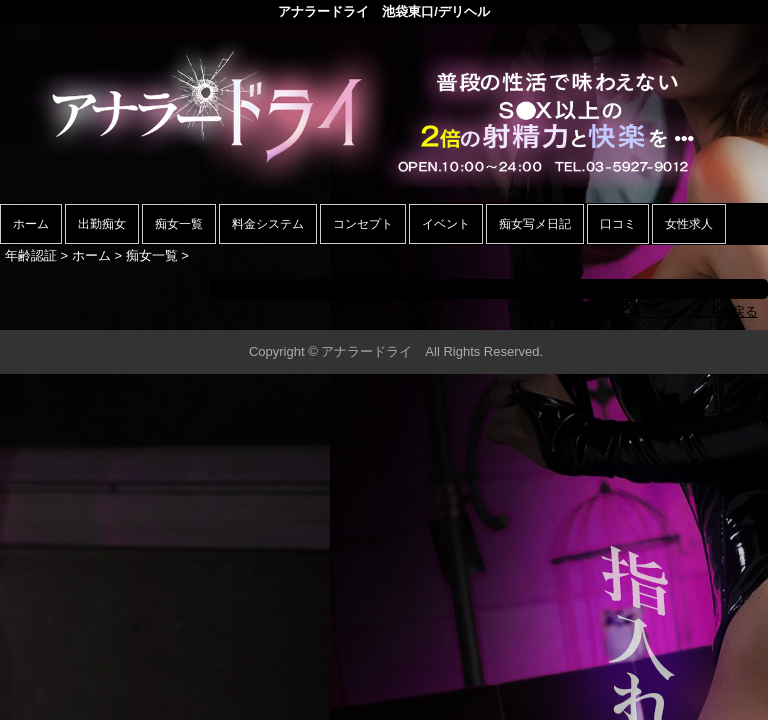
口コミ (618, 224)
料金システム (268, 224)
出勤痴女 (102, 224)
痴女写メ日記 (535, 224)
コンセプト (363, 224)
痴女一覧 (179, 224)
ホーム (31, 224)
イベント (446, 224)
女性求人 (689, 224)
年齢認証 (31, 255)
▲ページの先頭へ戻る (693, 311)
